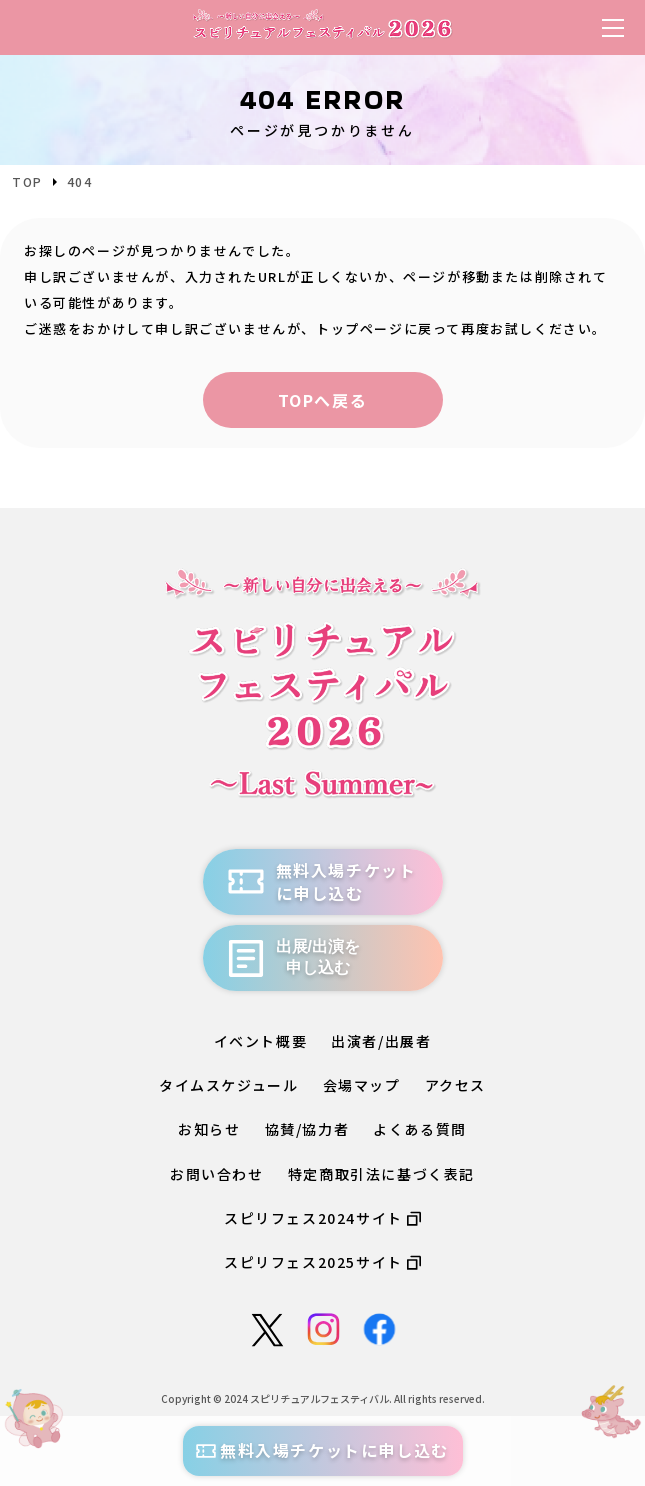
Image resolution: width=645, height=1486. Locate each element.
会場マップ (362, 1085)
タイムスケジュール (228, 1085)
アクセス (455, 1085)
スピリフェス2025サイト (322, 1262)
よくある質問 (420, 1129)
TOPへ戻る (323, 400)
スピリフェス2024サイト (322, 1218)
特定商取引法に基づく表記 (381, 1174)
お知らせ (209, 1129)
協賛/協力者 (307, 1129)
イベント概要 (261, 1041)
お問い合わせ (217, 1174)
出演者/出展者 (381, 1041)
